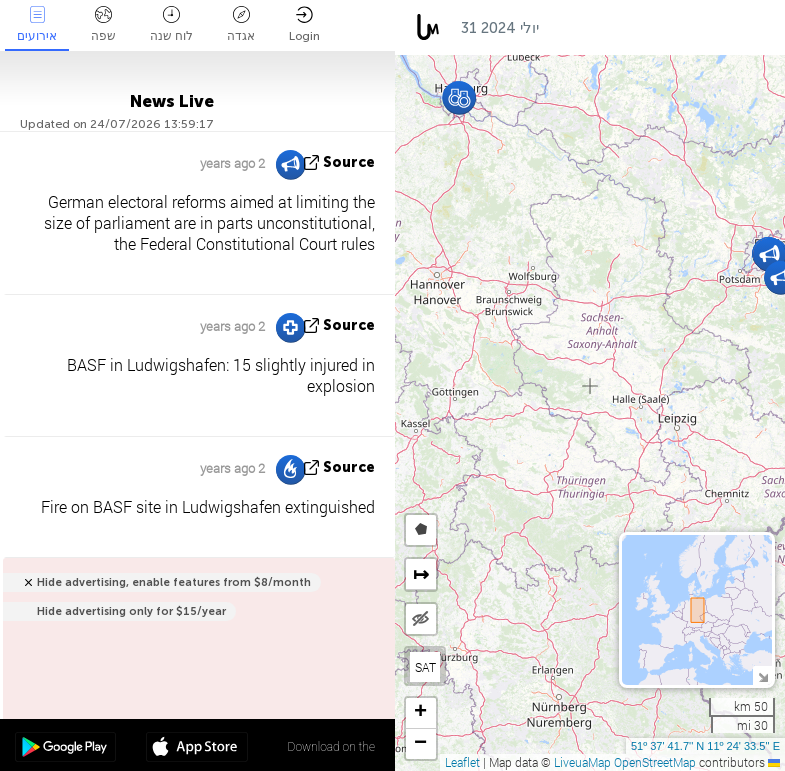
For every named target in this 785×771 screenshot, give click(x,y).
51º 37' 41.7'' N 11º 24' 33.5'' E (705, 746)
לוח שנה (171, 24)
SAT (425, 667)
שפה (103, 24)
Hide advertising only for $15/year (131, 611)
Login (304, 24)
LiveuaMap (582, 762)
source (349, 162)
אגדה (241, 24)
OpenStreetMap (655, 762)
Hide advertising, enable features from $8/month (174, 582)
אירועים (37, 24)
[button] (459, 97)
